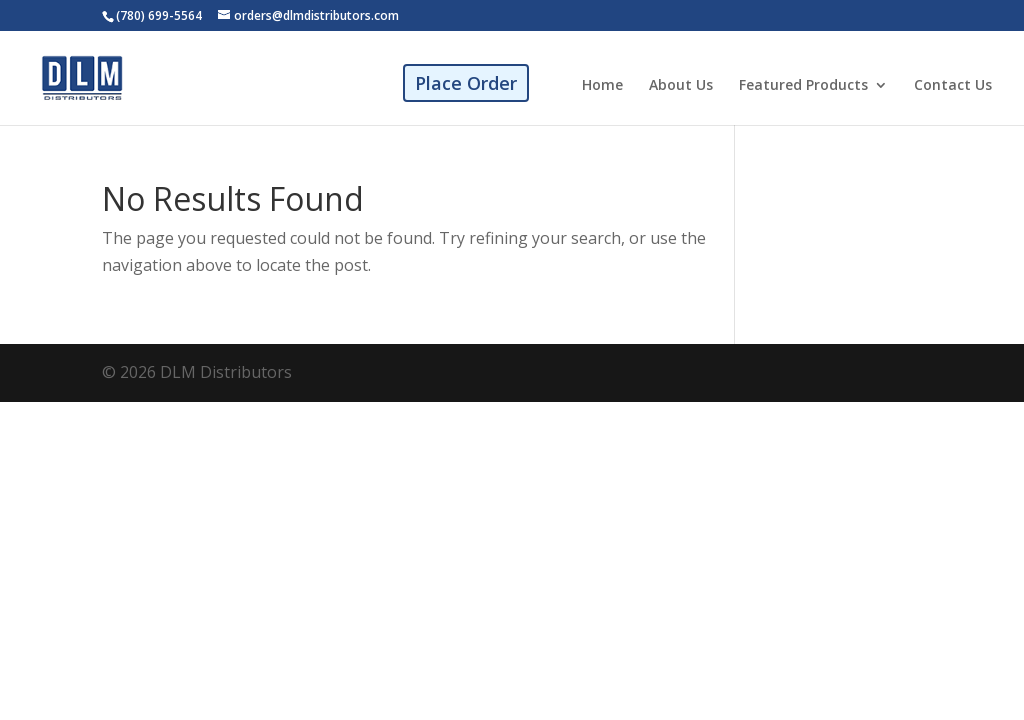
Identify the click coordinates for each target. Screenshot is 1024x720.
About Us (681, 86)
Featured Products (803, 86)
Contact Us (953, 86)
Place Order (466, 83)
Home (602, 86)
